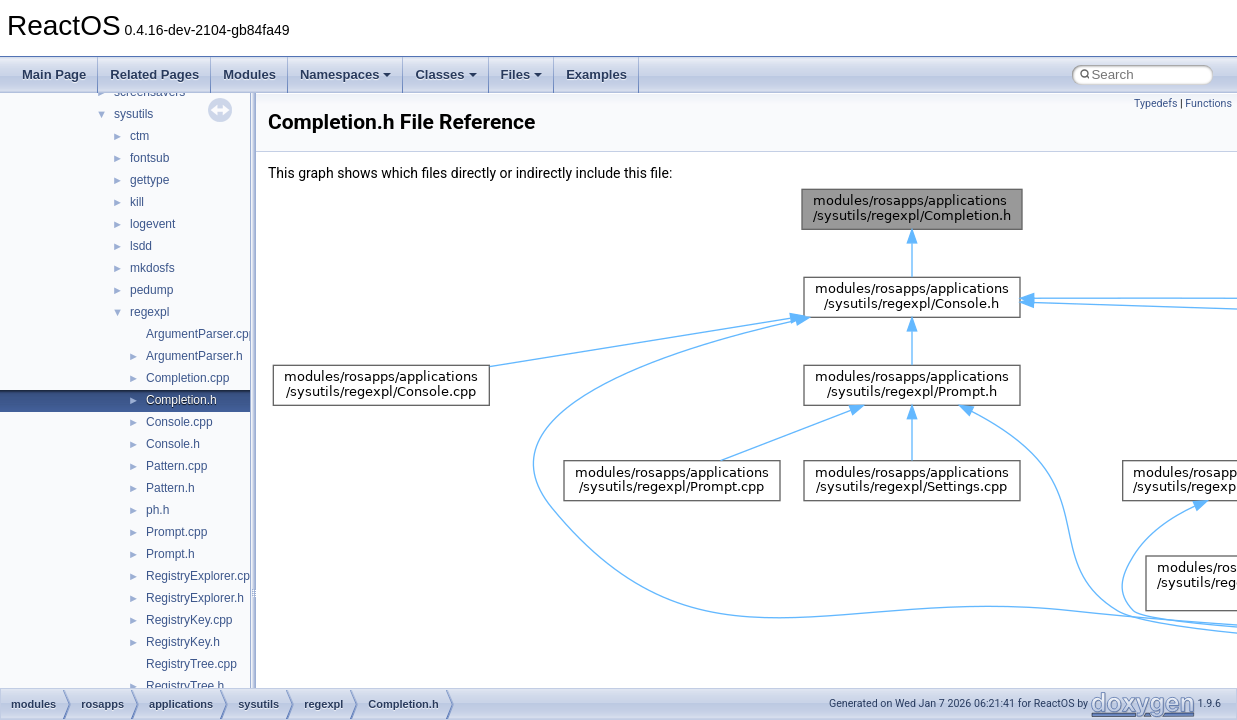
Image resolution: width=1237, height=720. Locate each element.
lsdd (141, 246)
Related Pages (154, 74)
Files (522, 74)
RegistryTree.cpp (191, 664)
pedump (151, 290)
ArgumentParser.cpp (200, 334)
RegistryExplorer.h (195, 598)
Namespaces (346, 74)
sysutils (133, 114)
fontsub (149, 158)
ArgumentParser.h (194, 356)
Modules (249, 74)
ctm (139, 136)
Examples (596, 74)
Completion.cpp (187, 378)
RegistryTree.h (185, 686)
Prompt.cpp (176, 532)
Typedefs (1156, 103)
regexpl (149, 312)
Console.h (173, 444)
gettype (149, 180)
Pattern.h (170, 488)
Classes (445, 74)
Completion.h (181, 400)
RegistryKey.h (183, 642)
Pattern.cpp (176, 466)
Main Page (54, 74)
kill (137, 202)
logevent (152, 224)
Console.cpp (179, 422)
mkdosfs (152, 268)
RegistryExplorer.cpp (201, 576)
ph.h (157, 510)
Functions (1208, 103)
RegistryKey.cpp (189, 620)
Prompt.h (170, 554)
